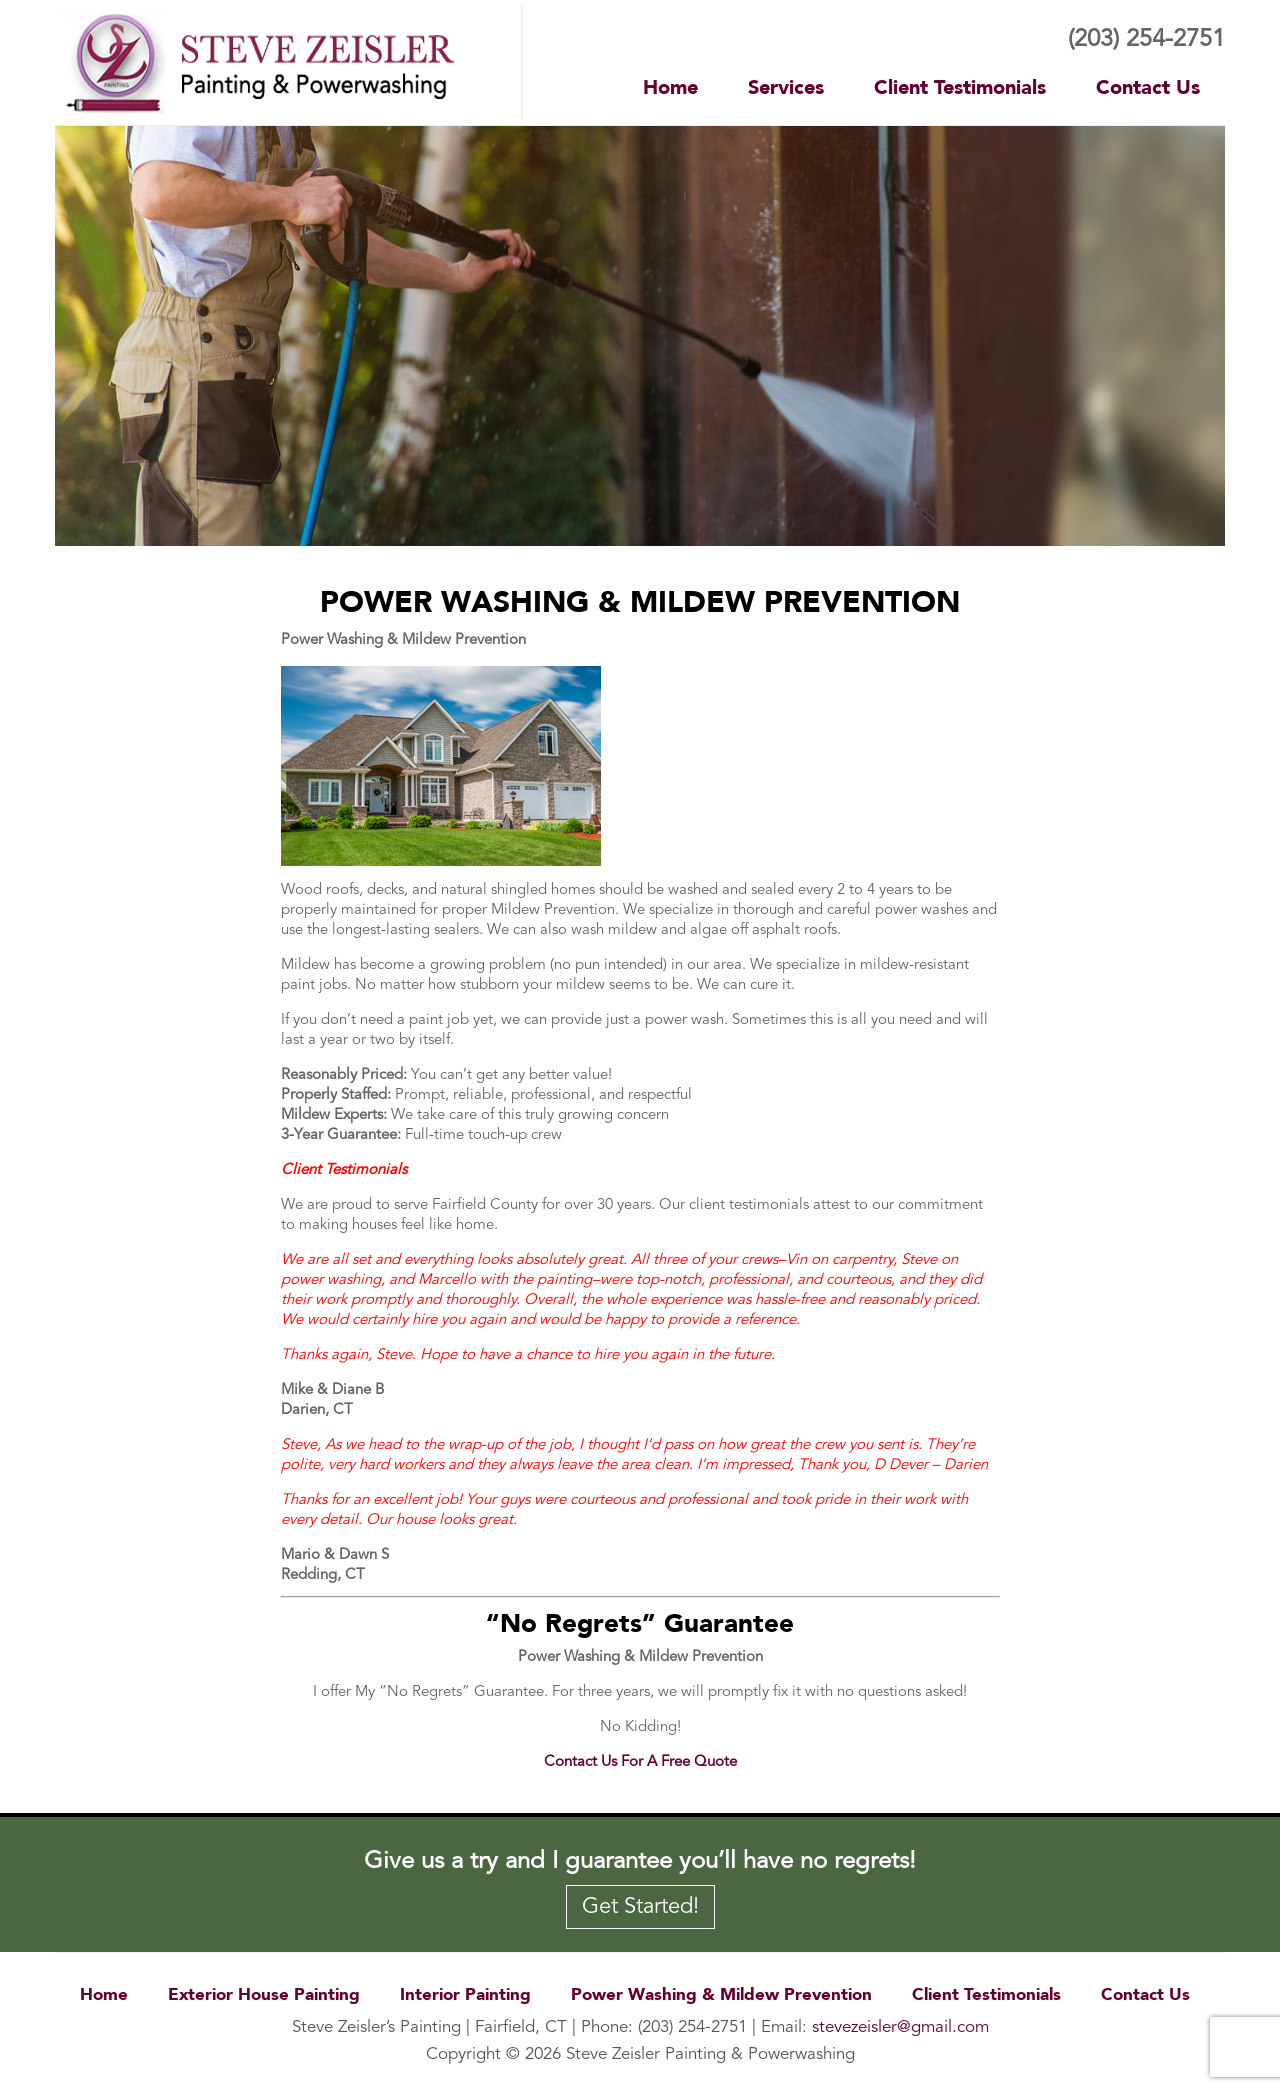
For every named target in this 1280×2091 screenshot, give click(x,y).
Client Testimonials (960, 87)
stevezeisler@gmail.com (900, 2027)
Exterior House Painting (264, 1994)
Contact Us (1148, 87)
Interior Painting (465, 1994)
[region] (640, 336)
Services (786, 87)
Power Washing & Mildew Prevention (721, 1994)
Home (670, 87)
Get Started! (640, 1907)
